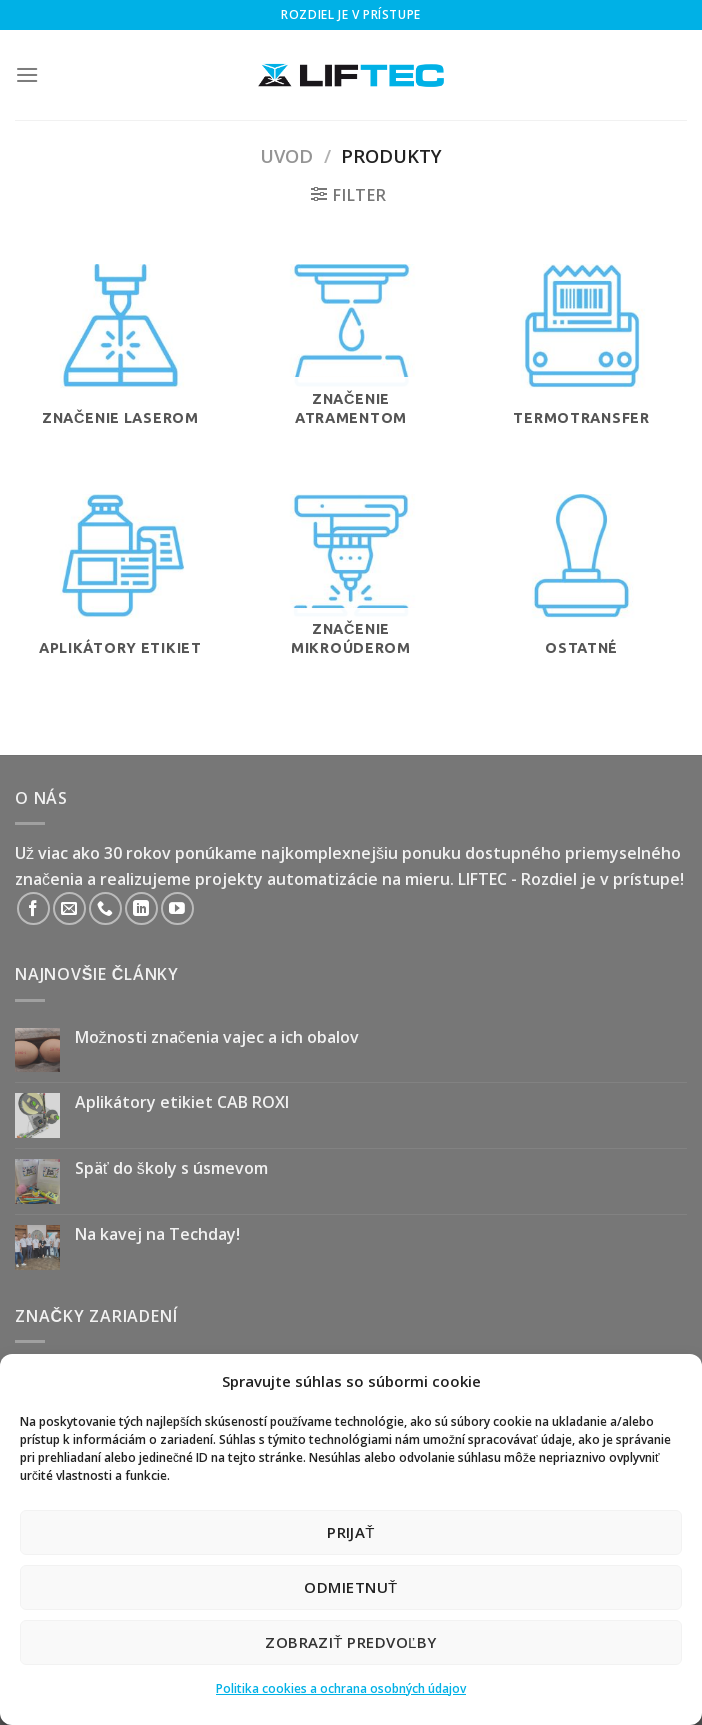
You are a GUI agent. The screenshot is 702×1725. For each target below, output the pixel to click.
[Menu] (27, 74)
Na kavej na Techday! (157, 1234)
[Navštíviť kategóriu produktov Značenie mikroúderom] (350, 599)
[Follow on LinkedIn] (141, 908)
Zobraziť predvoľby (351, 1642)
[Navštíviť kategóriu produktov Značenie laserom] (120, 369)
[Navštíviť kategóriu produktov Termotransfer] (581, 369)
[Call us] (105, 908)
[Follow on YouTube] (177, 908)
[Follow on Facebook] (33, 908)
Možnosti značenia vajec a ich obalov (217, 1037)
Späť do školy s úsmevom (171, 1168)
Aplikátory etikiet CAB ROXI (182, 1102)
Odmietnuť (350, 1587)
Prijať (351, 1532)
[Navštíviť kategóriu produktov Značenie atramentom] (350, 369)
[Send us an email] (69, 908)
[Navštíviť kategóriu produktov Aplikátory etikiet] (120, 599)
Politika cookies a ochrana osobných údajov (341, 1688)
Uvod (286, 155)
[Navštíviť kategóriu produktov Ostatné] (581, 599)
